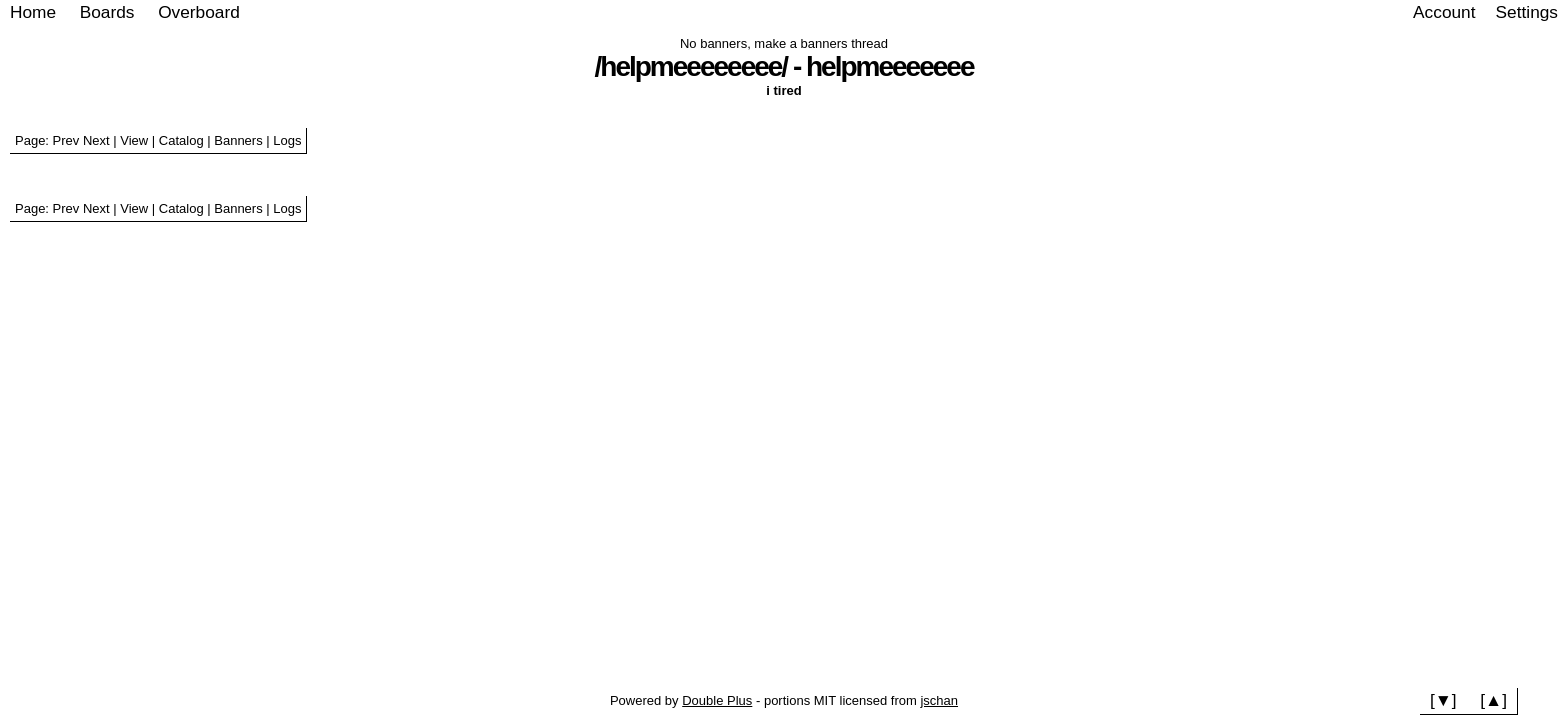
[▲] (1493, 700)
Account (1444, 12)
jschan (939, 700)
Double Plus (717, 700)
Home (33, 12)
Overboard (199, 12)
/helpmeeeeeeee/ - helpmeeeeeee (784, 66)
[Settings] (1527, 13)
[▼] (1443, 700)
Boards (107, 12)
